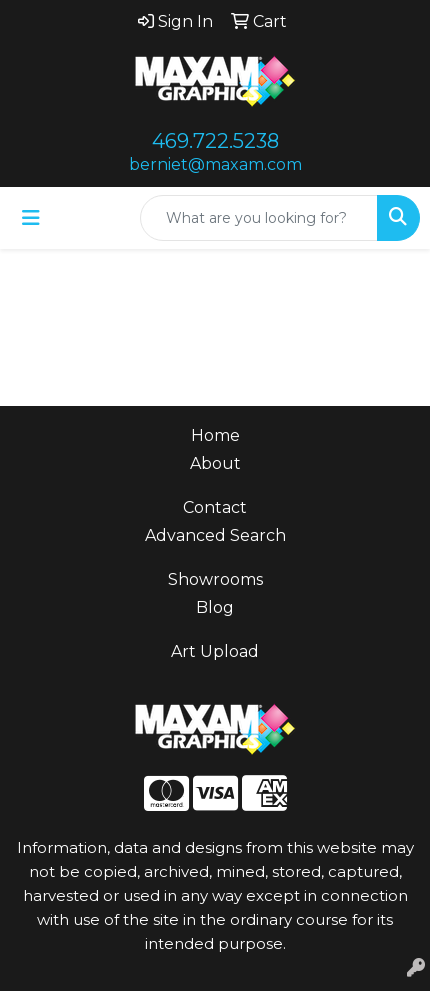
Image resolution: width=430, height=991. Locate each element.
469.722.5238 (215, 141)
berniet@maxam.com (215, 164)
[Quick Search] (259, 218)
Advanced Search (215, 535)
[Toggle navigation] (31, 218)
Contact (215, 507)
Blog (215, 607)
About (215, 463)
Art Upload (215, 651)
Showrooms (215, 579)
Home (215, 435)
